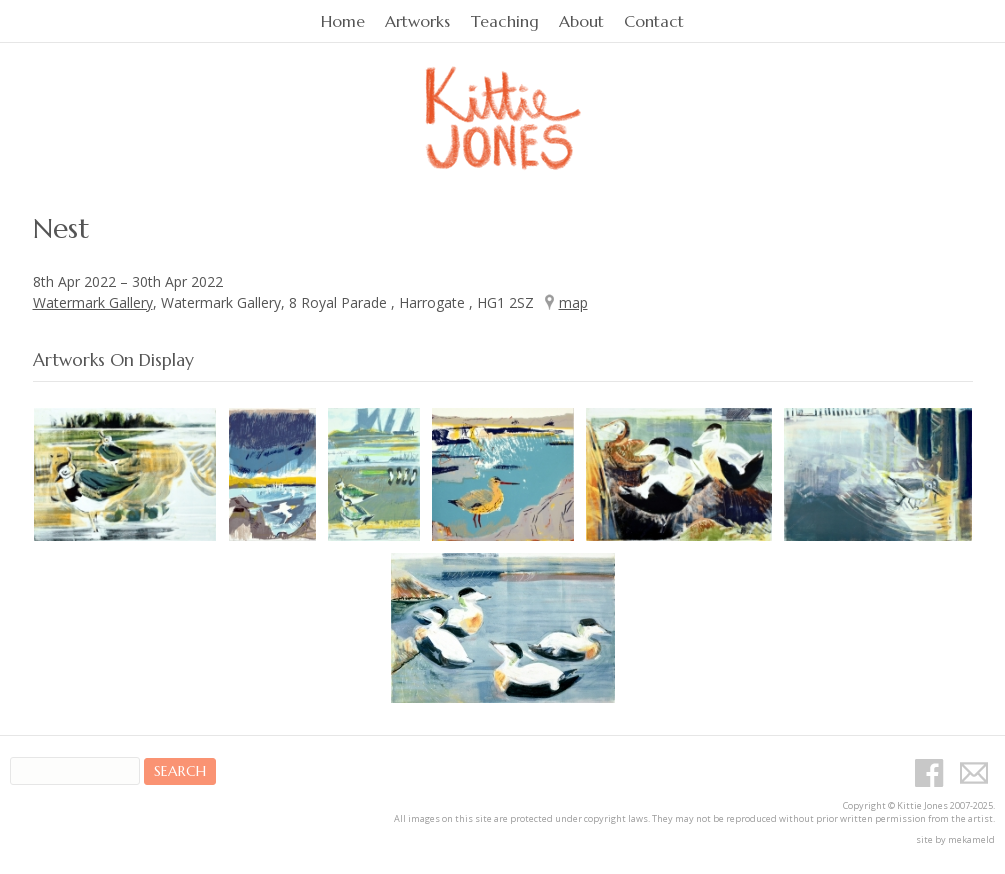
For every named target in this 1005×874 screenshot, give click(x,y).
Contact (654, 21)
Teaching (505, 21)
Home (343, 21)
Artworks (417, 21)
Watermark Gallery (93, 302)
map (573, 302)
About (581, 21)
